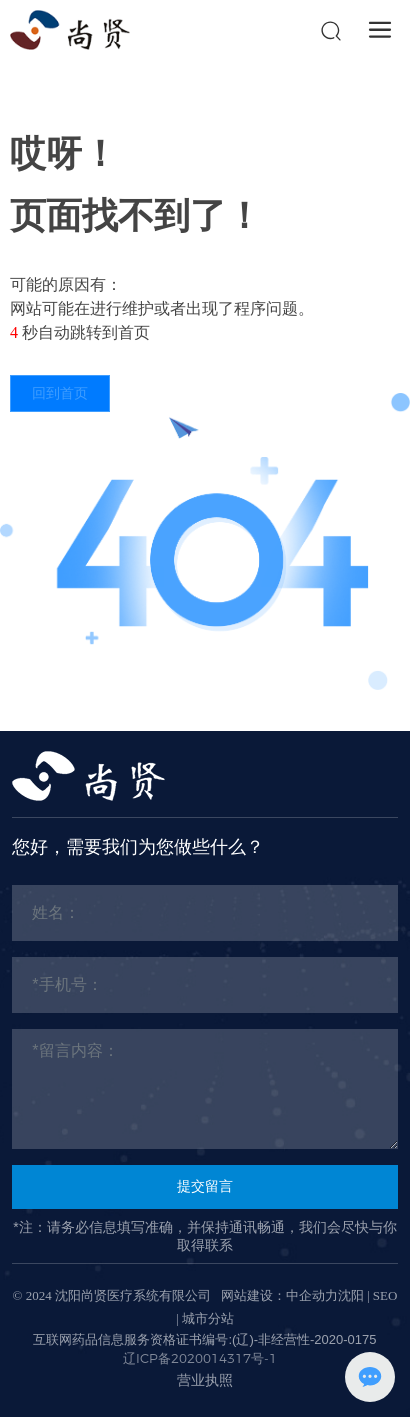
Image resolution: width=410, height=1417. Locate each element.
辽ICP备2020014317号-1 (200, 1358)
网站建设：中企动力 (279, 1295)
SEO (385, 1295)
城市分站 (208, 1318)
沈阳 (351, 1295)
